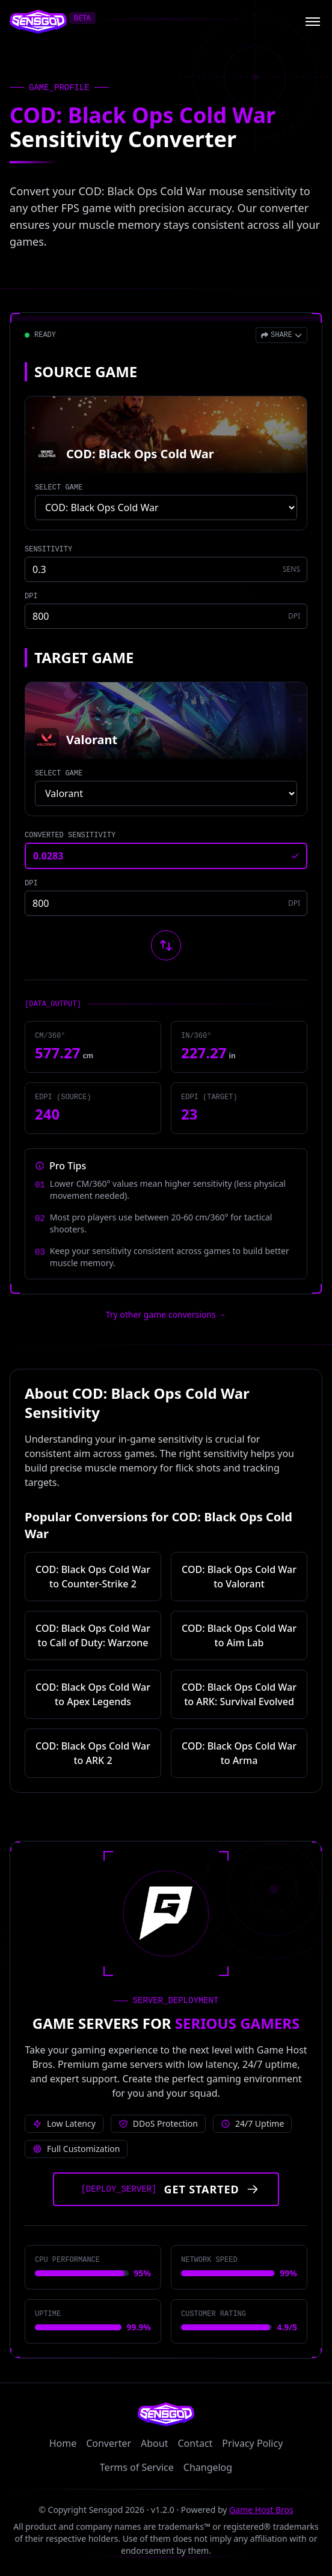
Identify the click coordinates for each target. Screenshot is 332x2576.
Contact (194, 2443)
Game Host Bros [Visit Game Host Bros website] (261, 2509)
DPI (31, 596)
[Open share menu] (281, 335)
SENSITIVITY (48, 549)
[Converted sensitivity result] (166, 856)
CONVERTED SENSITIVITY (70, 835)
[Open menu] (312, 21)
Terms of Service (137, 2467)
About (154, 2443)
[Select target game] (166, 793)
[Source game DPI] (166, 616)
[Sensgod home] (38, 22)
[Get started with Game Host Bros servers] (165, 2189)
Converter (108, 2443)
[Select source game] (166, 507)
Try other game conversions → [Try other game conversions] (166, 1314)
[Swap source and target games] (166, 945)
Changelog (207, 2467)
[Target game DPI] (166, 903)
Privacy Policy (252, 2443)
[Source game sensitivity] (166, 569)
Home (63, 2443)
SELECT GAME (58, 487)
